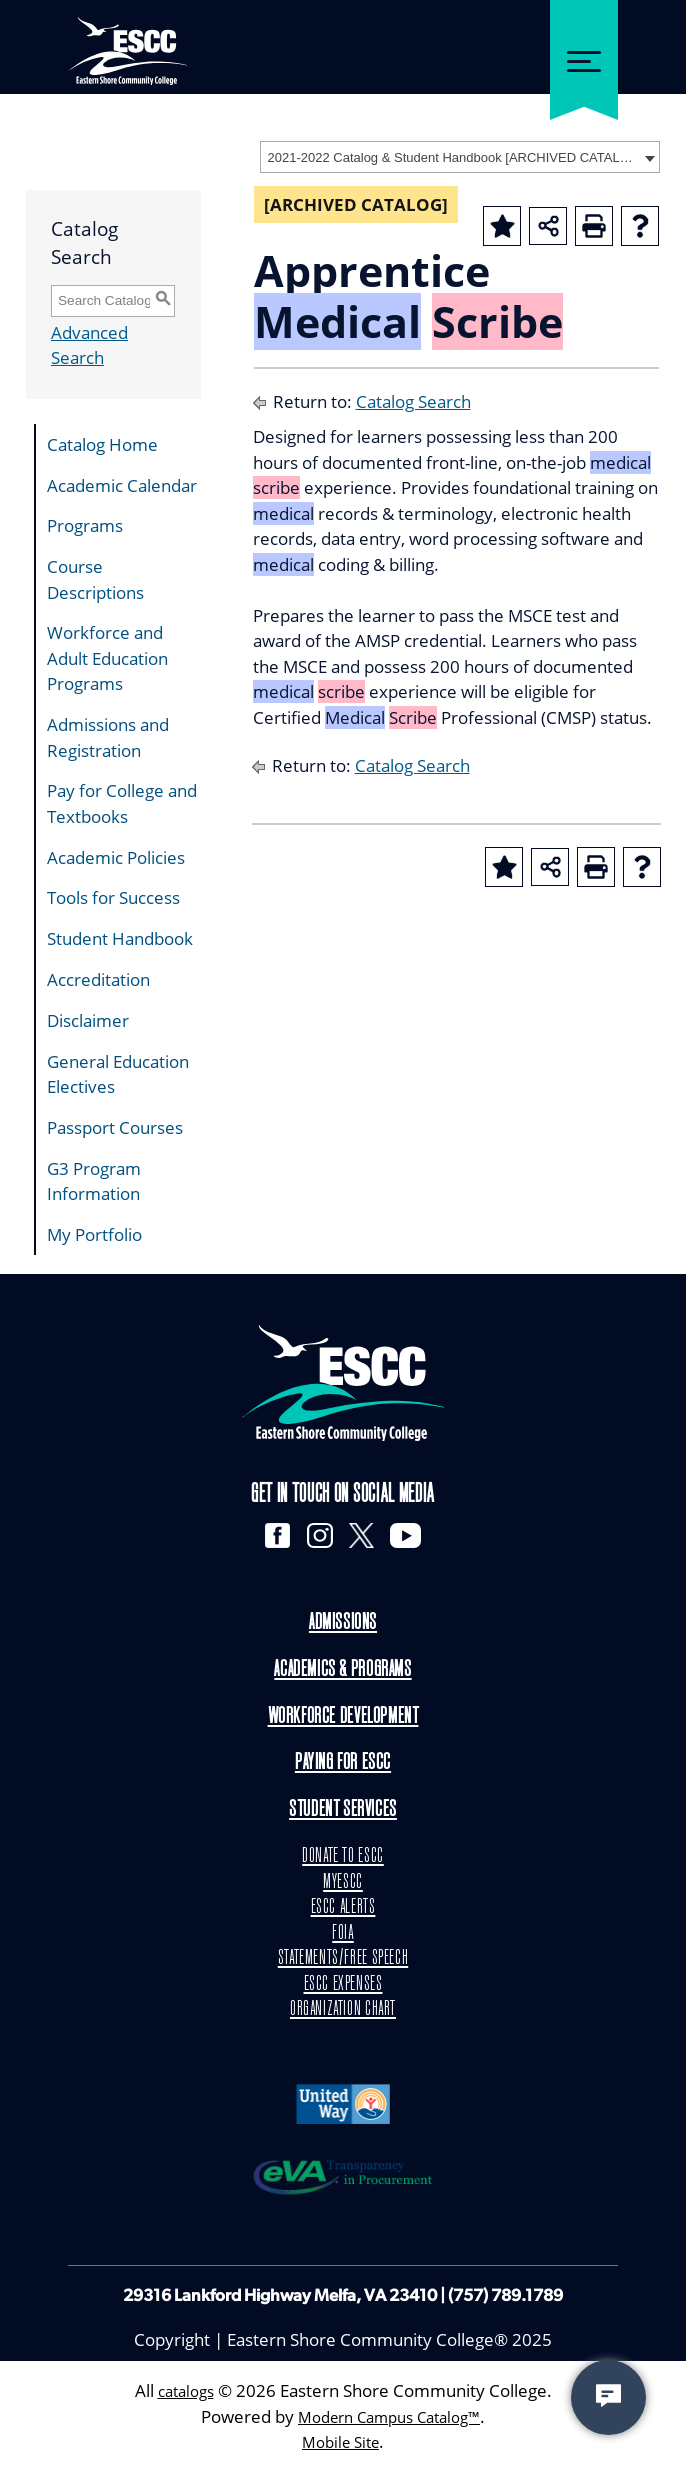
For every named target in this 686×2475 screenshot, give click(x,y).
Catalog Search (413, 401)
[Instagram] (317, 1537)
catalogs (185, 2393)
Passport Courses (115, 1127)
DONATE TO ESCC (343, 1859)
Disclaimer (88, 1020)
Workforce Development (342, 1718)
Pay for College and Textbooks (122, 803)
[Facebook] (271, 1537)
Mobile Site (341, 2444)
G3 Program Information (94, 1181)
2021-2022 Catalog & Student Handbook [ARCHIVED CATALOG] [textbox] (453, 157)
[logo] (343, 1382)
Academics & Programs (343, 1671)
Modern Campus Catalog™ (389, 2419)
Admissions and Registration (108, 737)
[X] (363, 1537)
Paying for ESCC (342, 1765)
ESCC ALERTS (342, 1910)
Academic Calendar (122, 485)
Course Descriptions (95, 579)
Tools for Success (113, 897)
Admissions (343, 1625)
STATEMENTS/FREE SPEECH (343, 1961)
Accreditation (98, 979)
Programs (85, 525)
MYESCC (343, 1884)
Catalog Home (102, 444)
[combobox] (460, 157)
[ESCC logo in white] (127, 40)
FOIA (343, 1935)
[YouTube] (412, 1537)
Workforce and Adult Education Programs (107, 658)
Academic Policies (116, 857)
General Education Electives (118, 1074)
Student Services (343, 1812)
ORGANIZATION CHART (343, 2012)
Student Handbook (120, 938)
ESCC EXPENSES (343, 1986)
